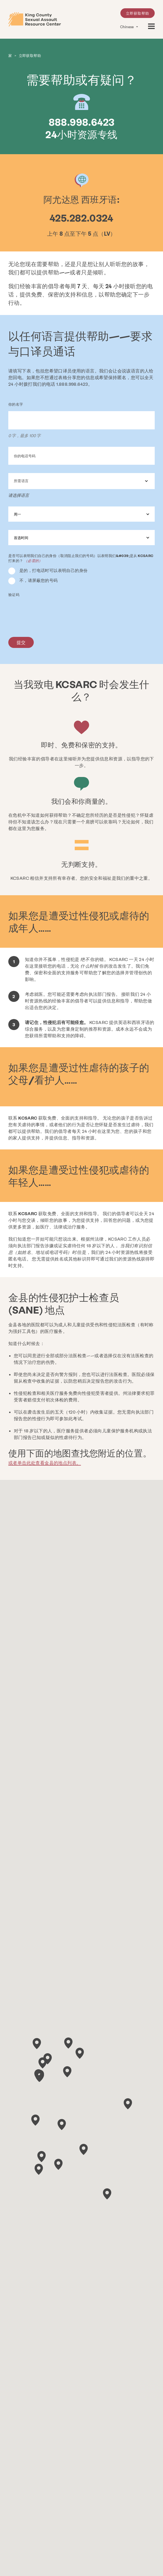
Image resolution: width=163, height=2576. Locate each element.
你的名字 (15, 404)
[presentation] (50, 612)
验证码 (13, 594)
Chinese (127, 27)
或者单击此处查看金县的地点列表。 (44, 1462)
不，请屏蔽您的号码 (38, 579)
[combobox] (81, 481)
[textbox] (81, 481)
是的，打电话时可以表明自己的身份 (53, 569)
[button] (128, 2103)
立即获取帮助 (137, 13)
